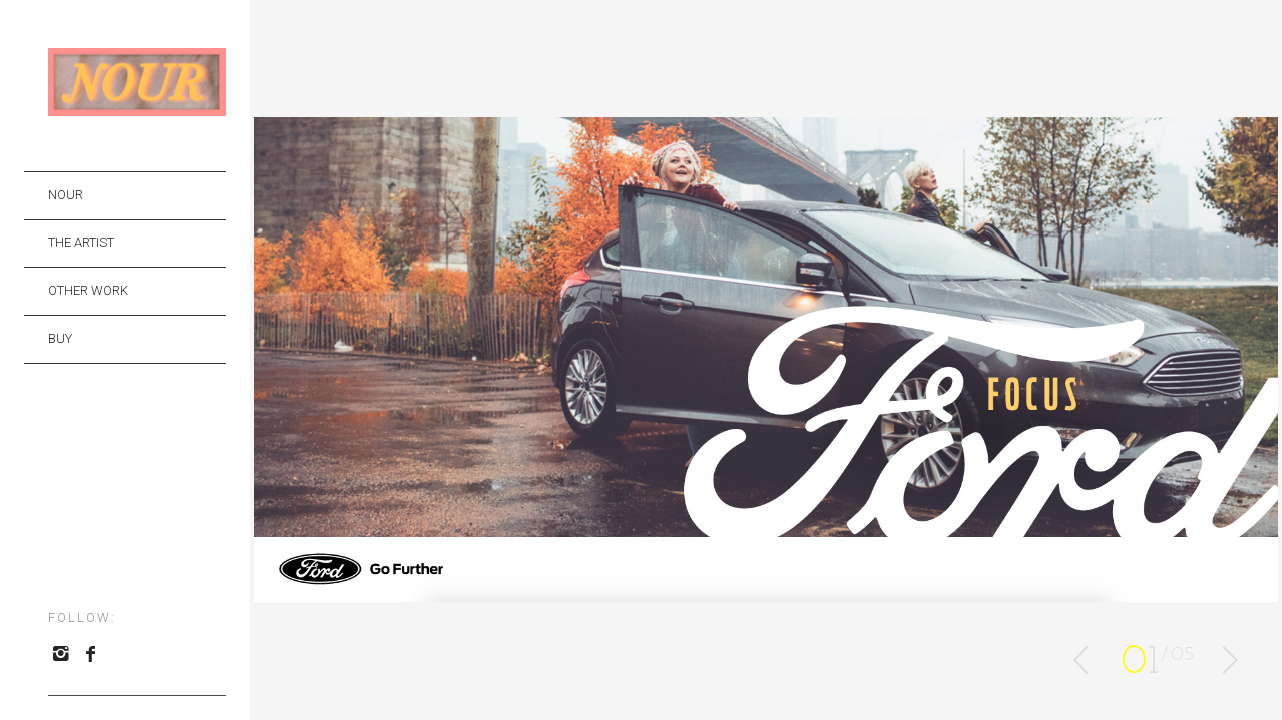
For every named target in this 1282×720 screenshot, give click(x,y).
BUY (60, 338)
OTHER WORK (88, 290)
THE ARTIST (81, 242)
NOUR (65, 194)
